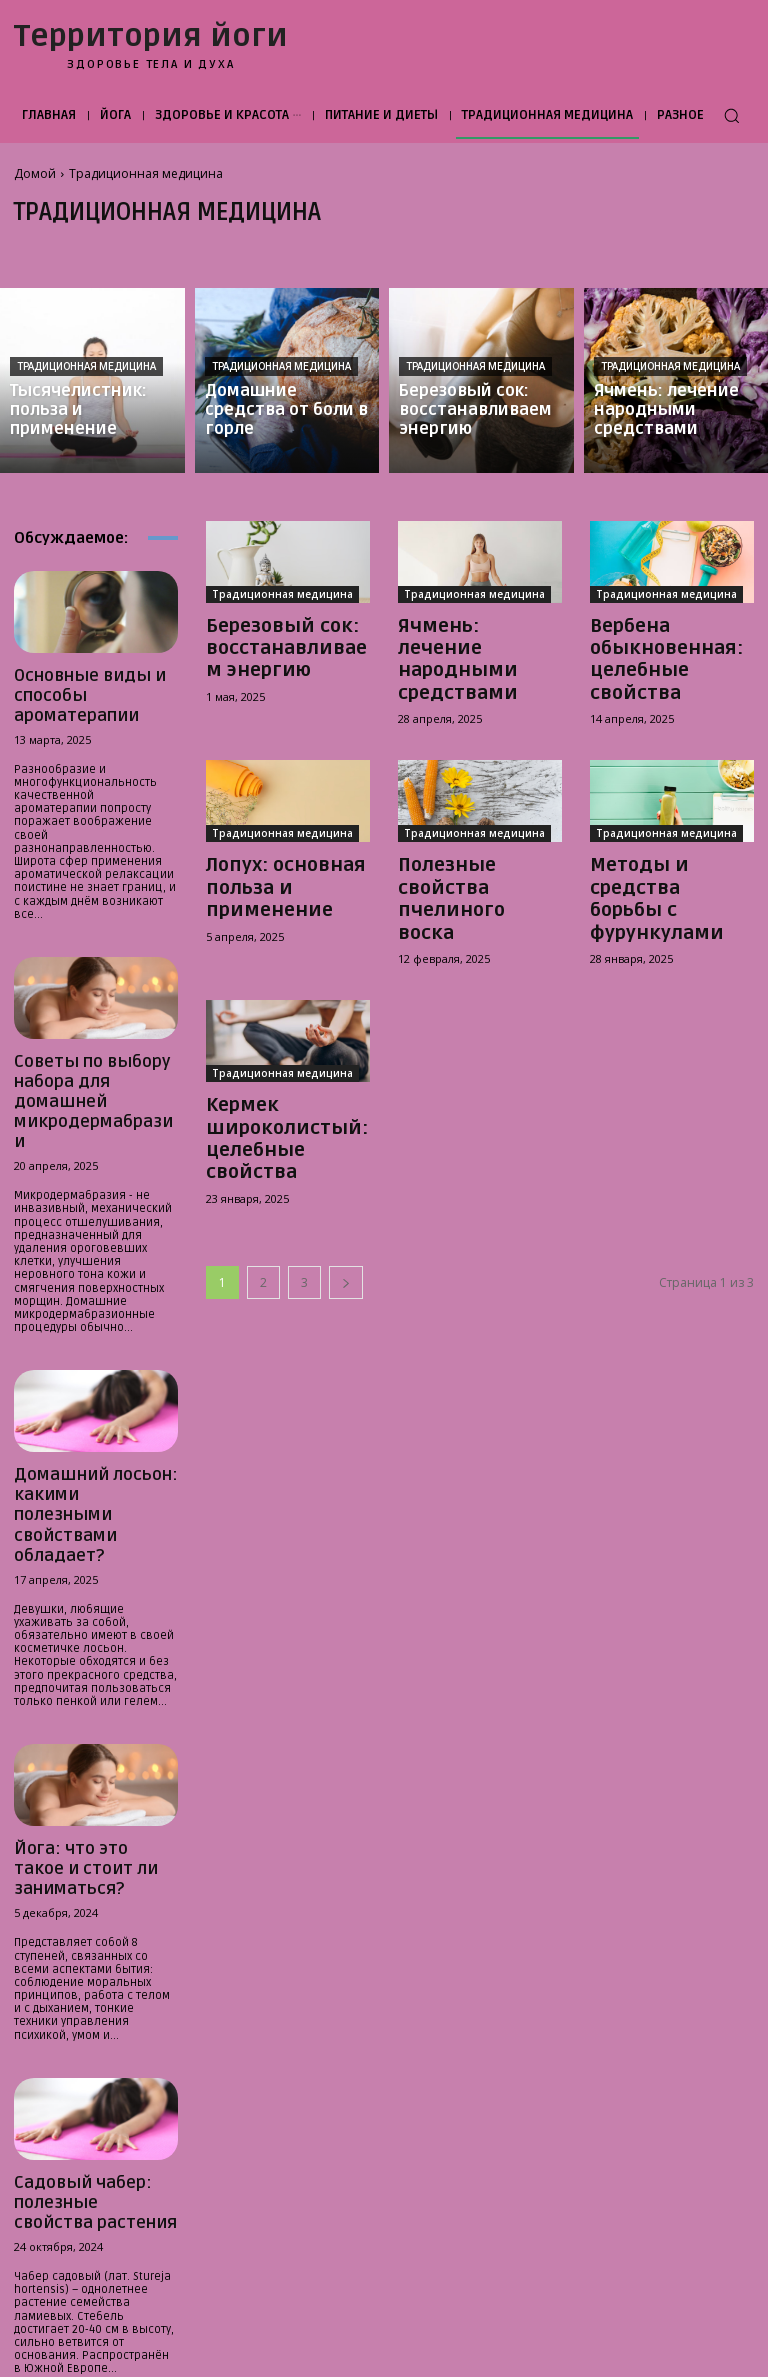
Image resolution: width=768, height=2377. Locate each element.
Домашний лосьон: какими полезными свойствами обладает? (93, 1405)
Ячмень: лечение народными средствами (464, 643)
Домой (35, 173)
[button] (731, 115)
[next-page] (346, 1175)
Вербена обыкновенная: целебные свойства (666, 643)
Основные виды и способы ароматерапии (94, 681)
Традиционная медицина (86, 366)
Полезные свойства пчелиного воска (473, 838)
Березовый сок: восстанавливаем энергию (275, 643)
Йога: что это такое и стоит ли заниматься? (89, 1718)
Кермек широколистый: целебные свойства (282, 1051)
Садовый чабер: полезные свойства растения (80, 2030)
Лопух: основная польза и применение (268, 847)
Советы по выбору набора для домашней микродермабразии (90, 1045)
